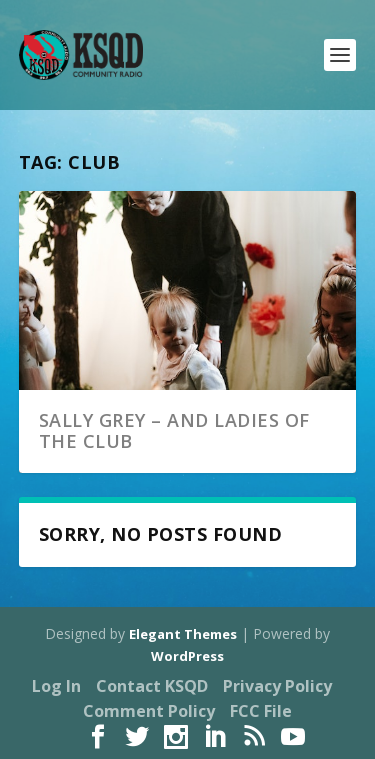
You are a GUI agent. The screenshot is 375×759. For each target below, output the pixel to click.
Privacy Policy (277, 686)
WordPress (187, 656)
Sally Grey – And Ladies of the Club (174, 431)
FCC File (261, 711)
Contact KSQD (152, 686)
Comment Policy (149, 711)
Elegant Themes (183, 634)
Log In (56, 686)
